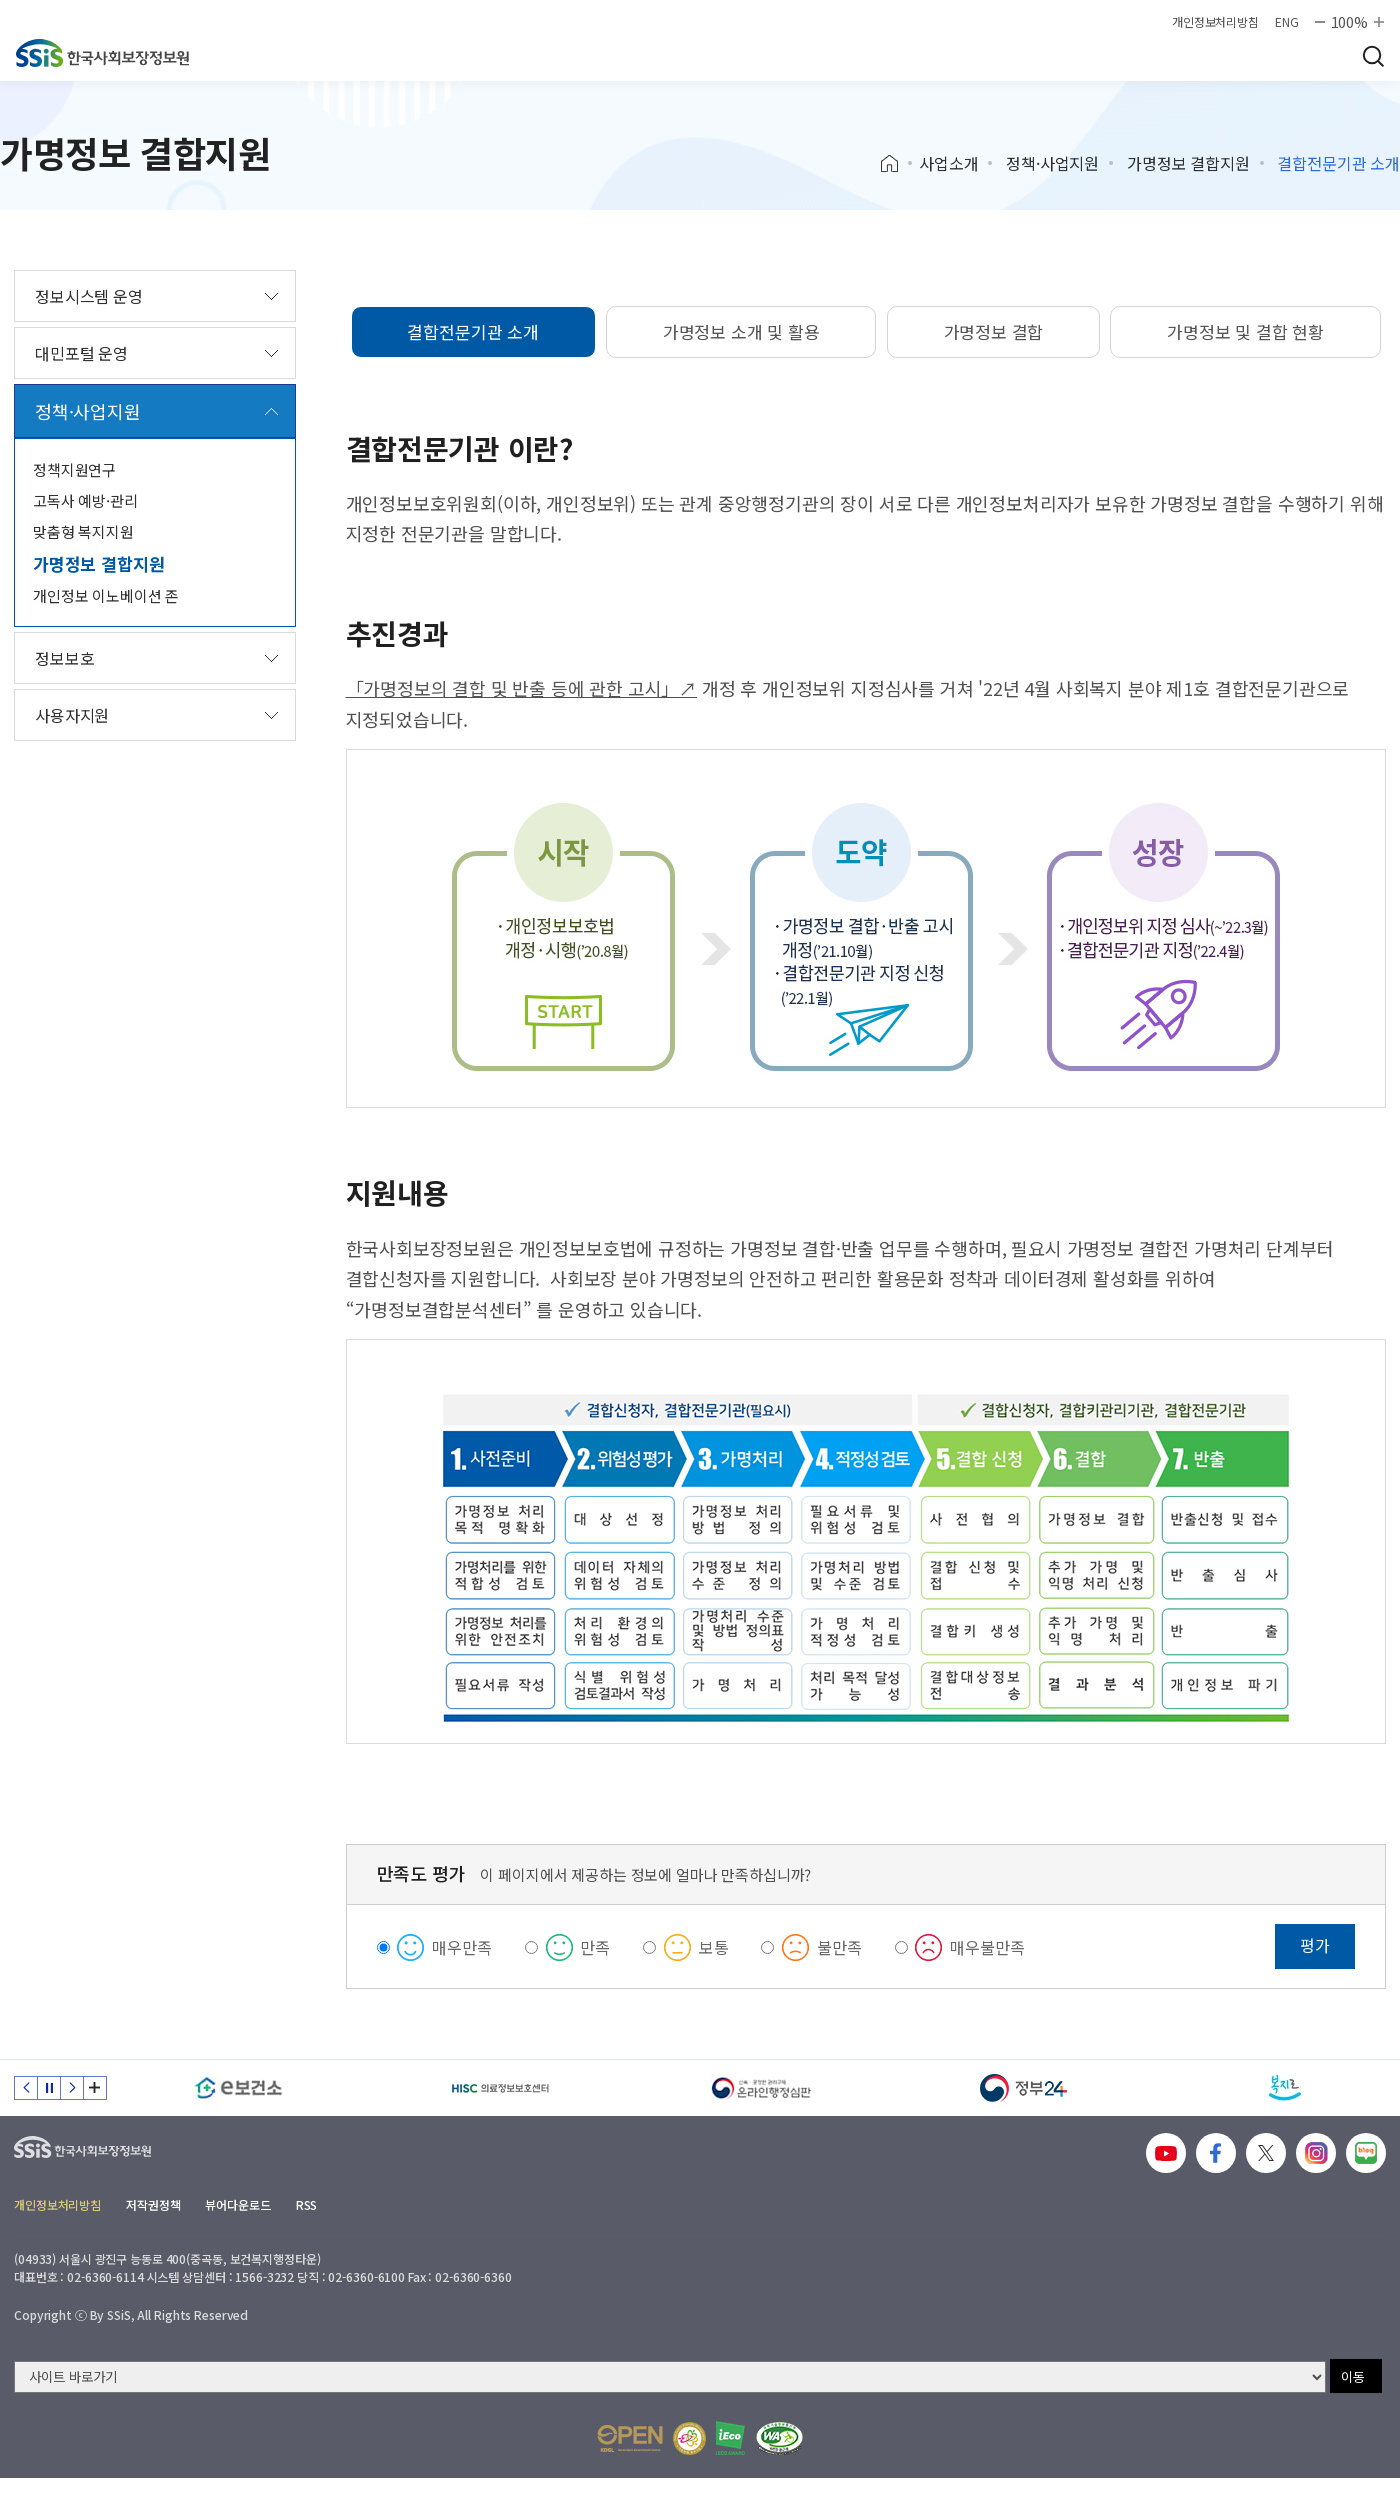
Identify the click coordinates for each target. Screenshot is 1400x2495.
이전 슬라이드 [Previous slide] (26, 2088)
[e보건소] (239, 2088)
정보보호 (64, 658)
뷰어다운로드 (237, 2204)
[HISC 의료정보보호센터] (501, 2088)
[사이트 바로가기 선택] (670, 2377)
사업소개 (948, 163)
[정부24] (1024, 2088)
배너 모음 (95, 2088)
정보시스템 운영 (89, 296)
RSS (307, 2204)
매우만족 (461, 1947)
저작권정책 (153, 2204)
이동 (1353, 2376)
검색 (1373, 56)
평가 (1315, 1945)
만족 (595, 1947)
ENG (1287, 22)
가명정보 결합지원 (1188, 163)
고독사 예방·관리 (85, 500)
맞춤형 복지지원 (83, 531)
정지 (49, 2088)
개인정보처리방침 (1215, 22)
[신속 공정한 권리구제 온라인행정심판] (762, 2088)
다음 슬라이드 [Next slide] (72, 2088)
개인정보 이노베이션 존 (106, 595)
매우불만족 (987, 1947)
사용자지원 (72, 715)
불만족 (839, 1947)
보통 (714, 1947)
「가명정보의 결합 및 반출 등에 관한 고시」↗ (522, 688)
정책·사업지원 (1052, 163)
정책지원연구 (74, 469)
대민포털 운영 (81, 353)
